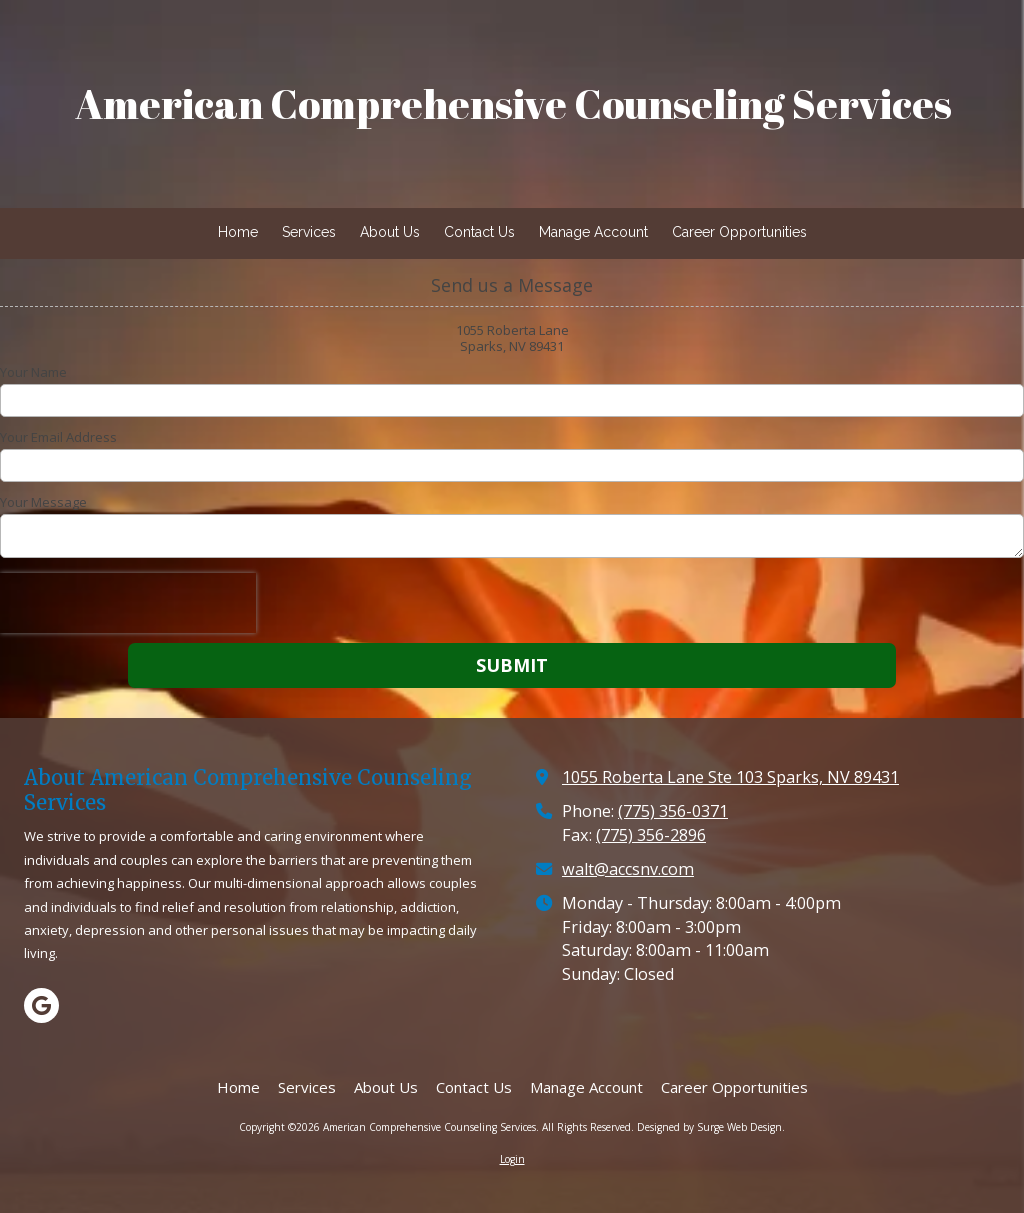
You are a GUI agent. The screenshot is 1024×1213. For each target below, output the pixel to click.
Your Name (33, 372)
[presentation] (128, 603)
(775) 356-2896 (651, 835)
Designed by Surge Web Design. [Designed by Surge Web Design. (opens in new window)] (711, 1127)
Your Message (43, 502)
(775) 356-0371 (673, 811)
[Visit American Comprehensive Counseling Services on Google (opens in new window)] (41, 1005)
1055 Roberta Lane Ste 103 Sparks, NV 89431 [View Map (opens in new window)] (730, 777)
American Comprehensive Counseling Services (513, 103)
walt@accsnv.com (628, 869)
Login (512, 1159)
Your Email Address (58, 437)
